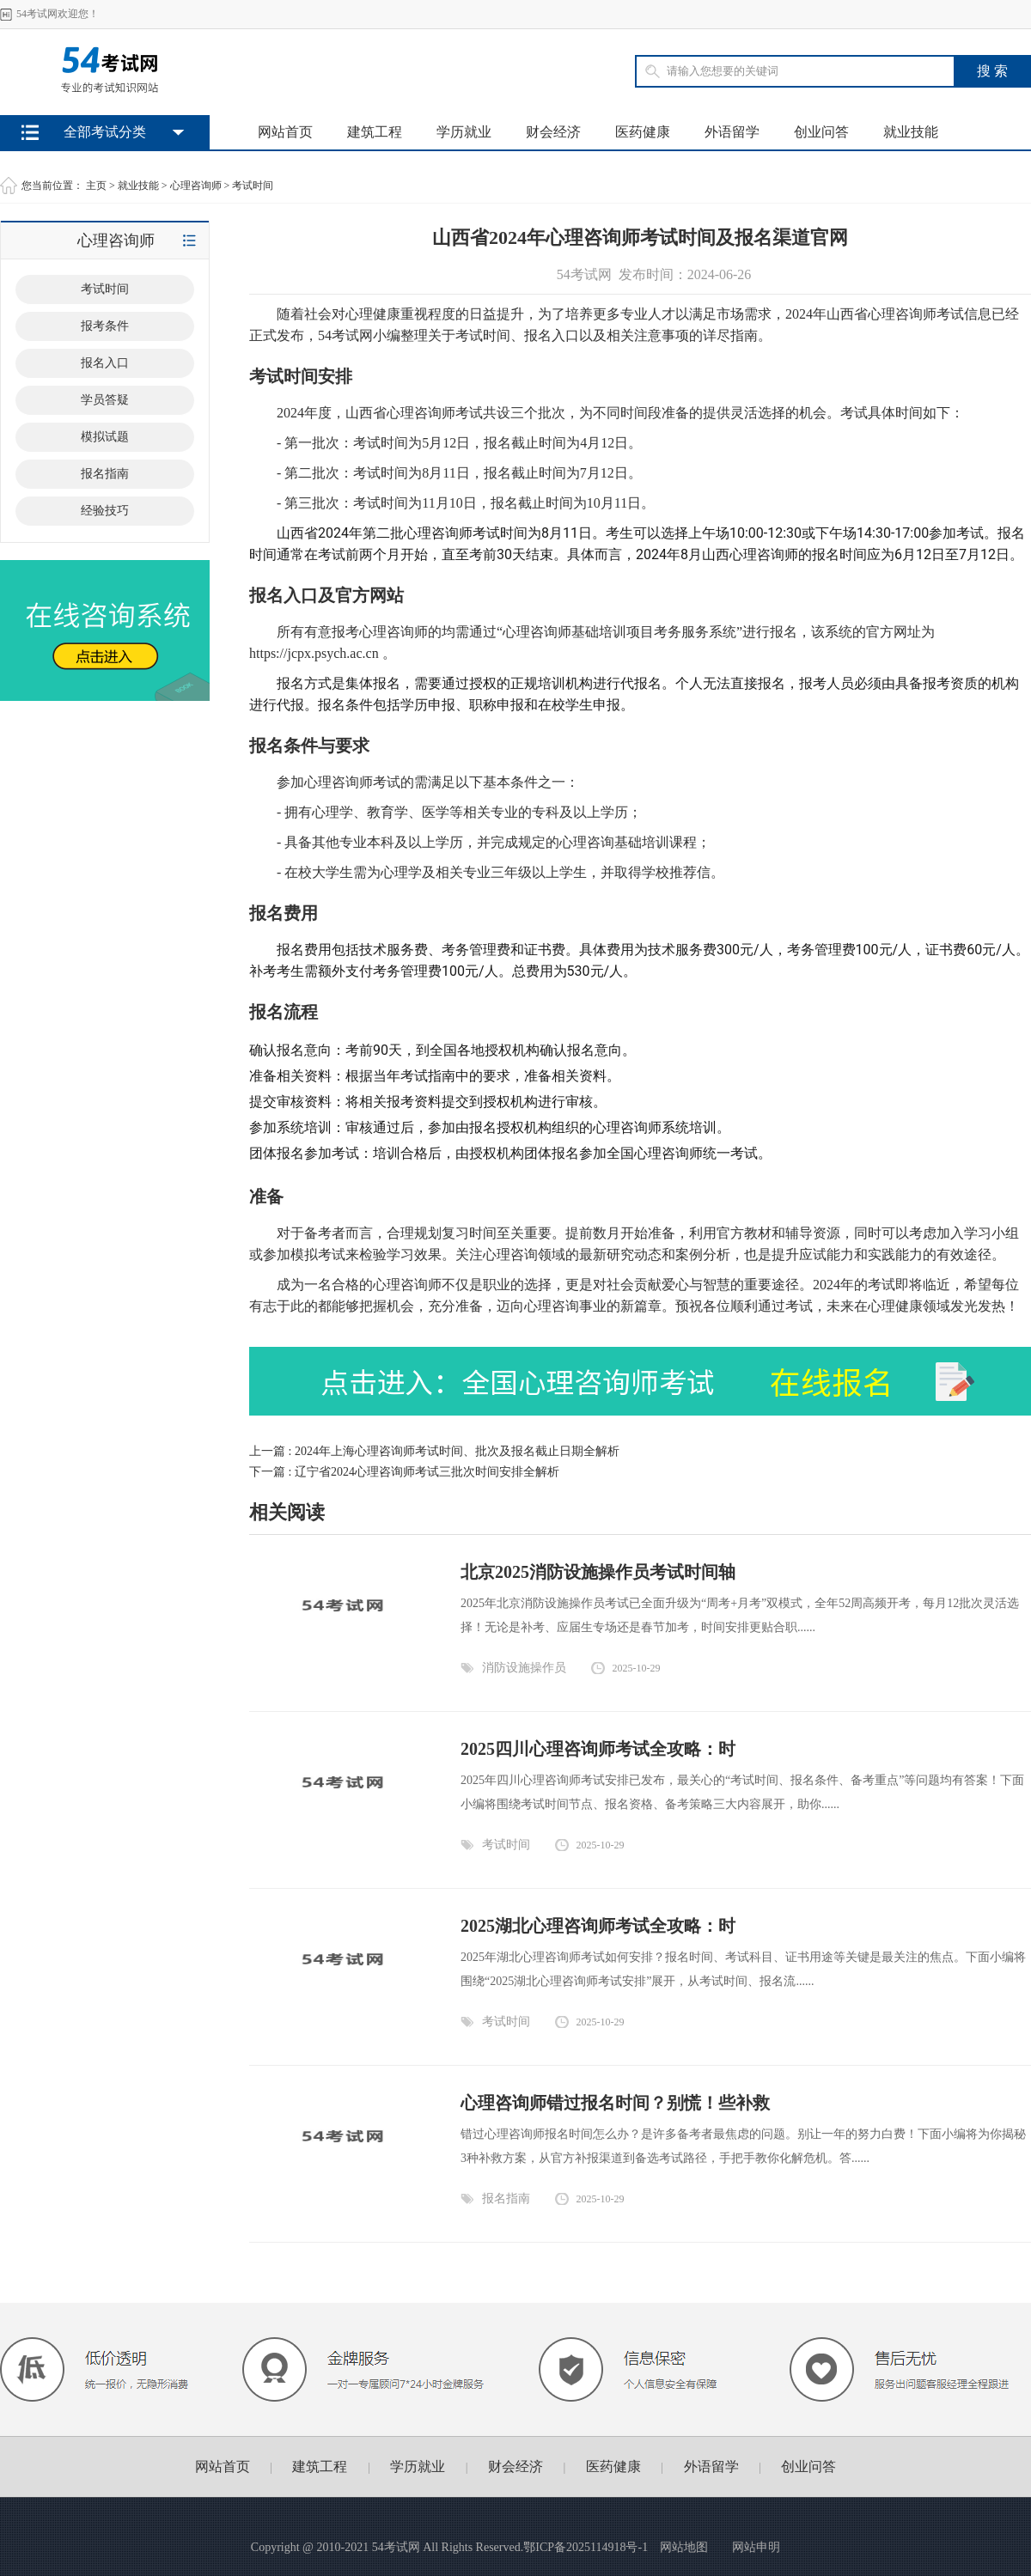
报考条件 (105, 326)
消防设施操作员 (524, 1667)
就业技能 (910, 132)
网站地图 (684, 2547)
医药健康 (642, 132)
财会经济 (553, 132)
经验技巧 (105, 510)
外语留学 (732, 132)
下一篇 (404, 1471)
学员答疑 (105, 399)
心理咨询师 (196, 186)
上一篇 (434, 1451)
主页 (96, 186)
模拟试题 (105, 436)
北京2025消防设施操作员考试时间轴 (598, 1571)
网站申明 (756, 2547)
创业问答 (821, 132)
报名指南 (105, 473)
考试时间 (252, 186)
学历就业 (463, 132)
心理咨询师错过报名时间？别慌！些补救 (615, 2102)
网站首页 (285, 132)
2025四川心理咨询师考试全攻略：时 (598, 1748)
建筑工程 (374, 132)
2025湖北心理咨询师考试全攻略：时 (598, 1925)
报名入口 (105, 362)
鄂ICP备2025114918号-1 (585, 2547)
